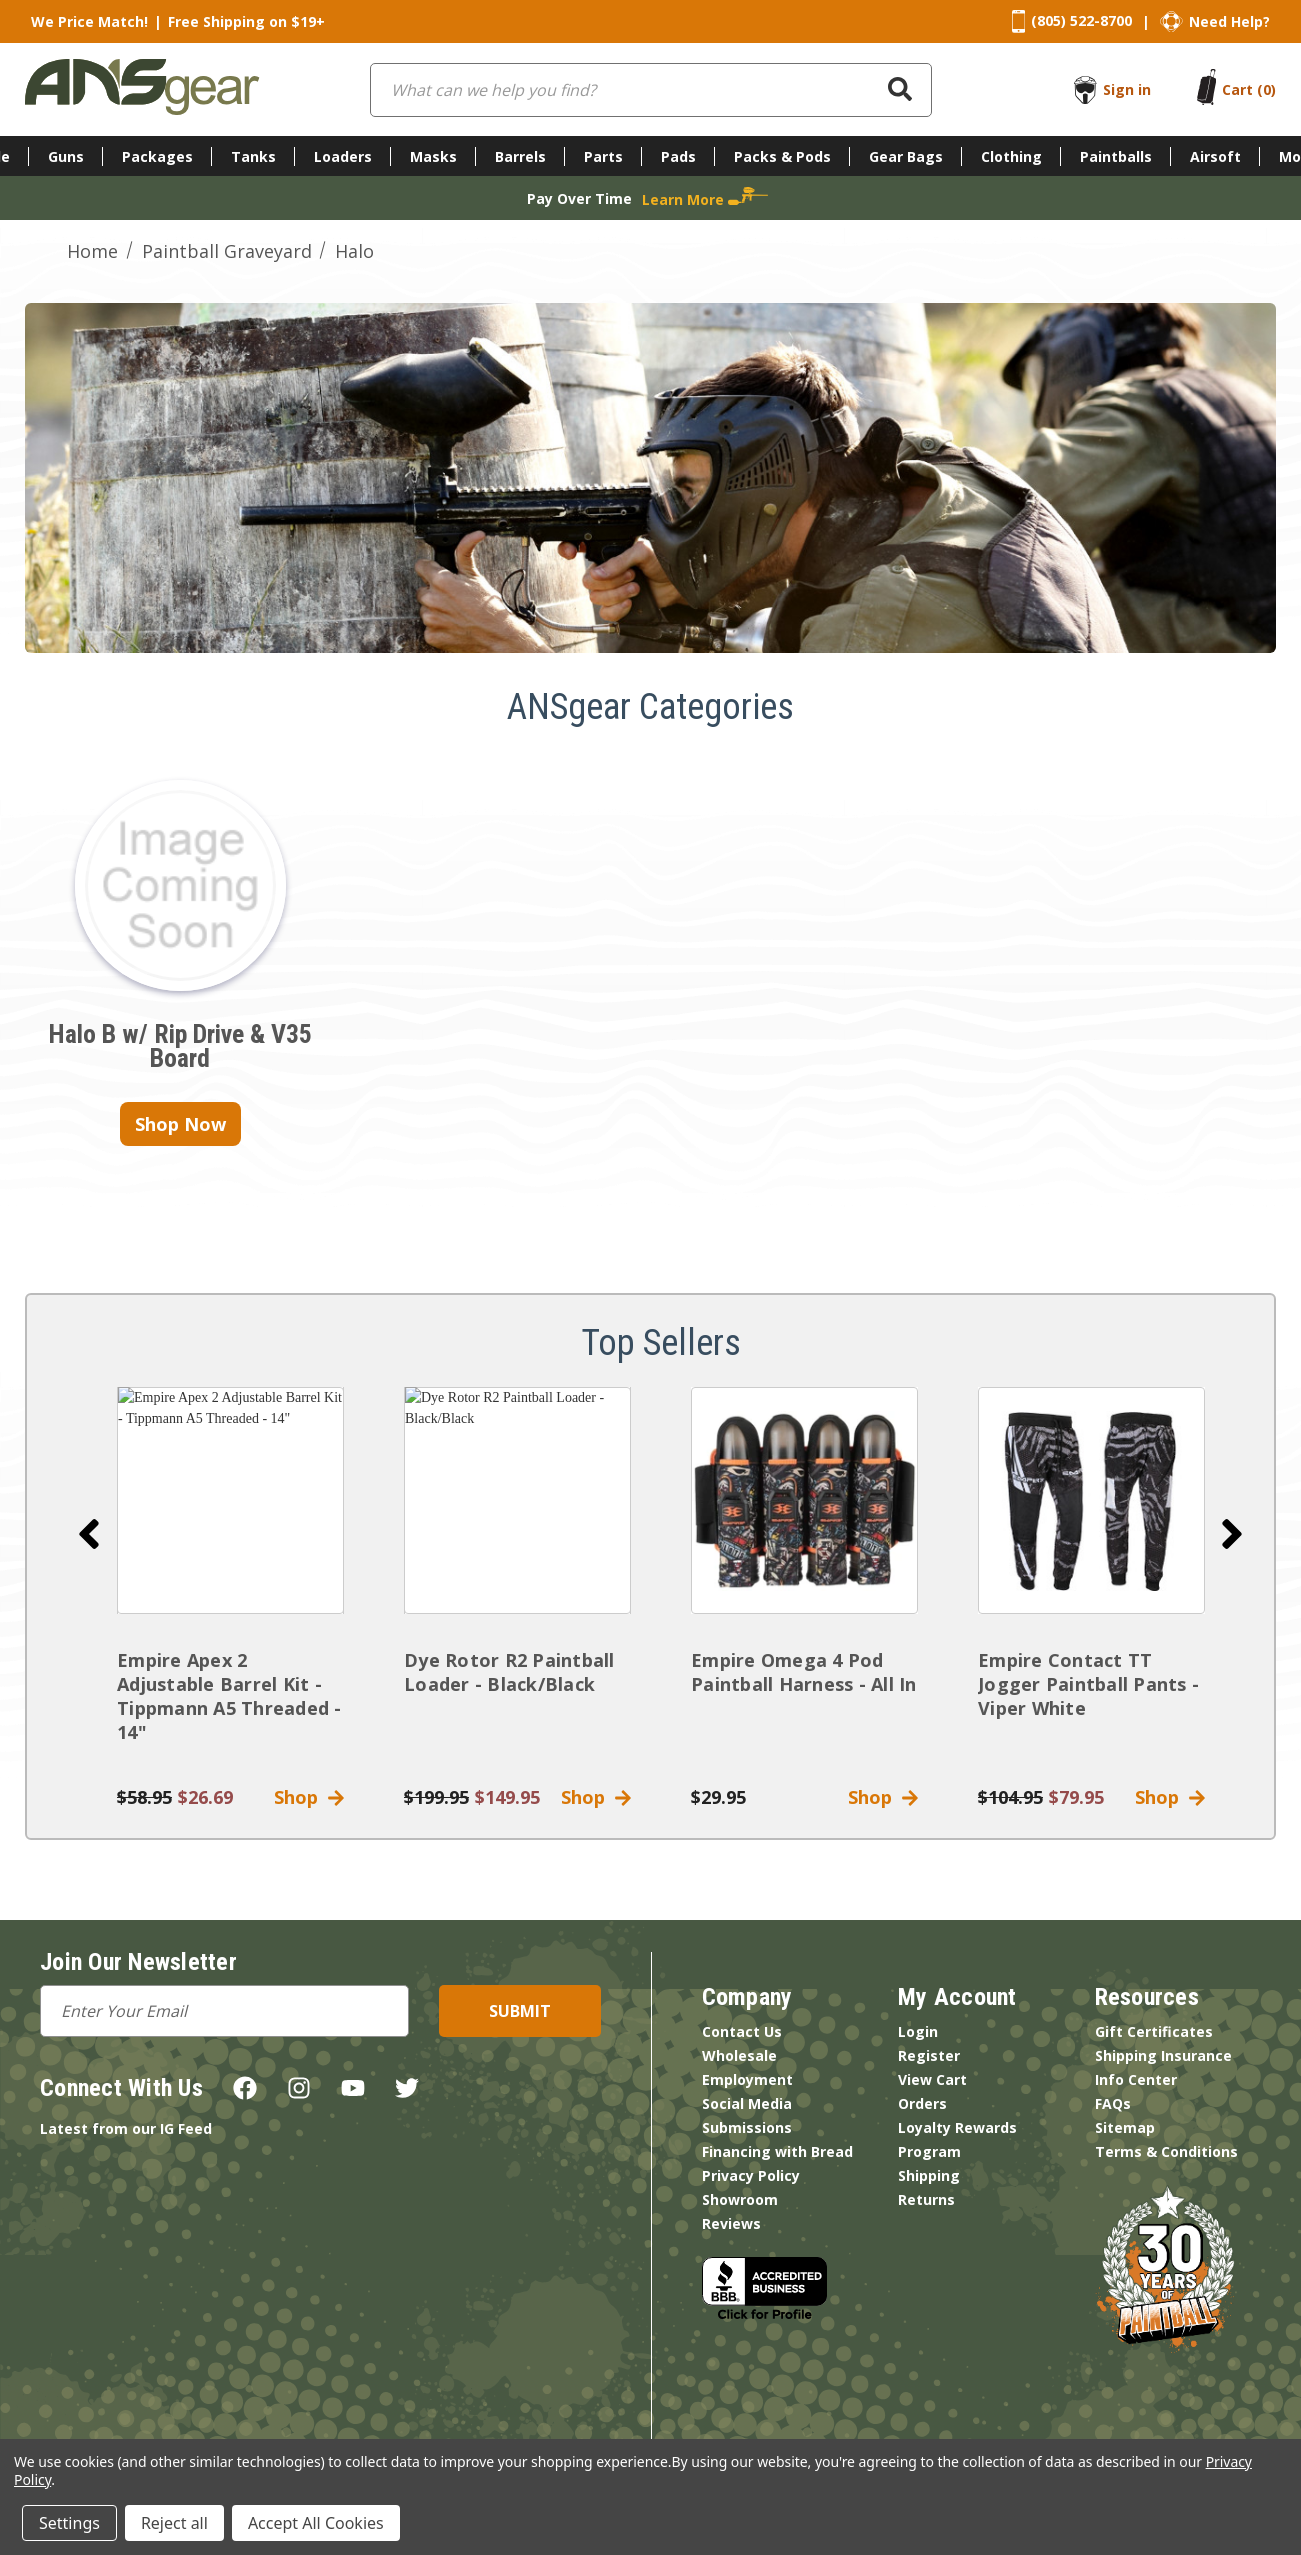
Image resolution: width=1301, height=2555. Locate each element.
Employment (747, 2079)
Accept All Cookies (316, 2523)
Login (918, 2031)
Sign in (1127, 89)
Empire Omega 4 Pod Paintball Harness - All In (804, 1672)
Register (929, 2055)
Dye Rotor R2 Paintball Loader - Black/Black (509, 1672)
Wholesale (739, 2055)
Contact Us (742, 2031)
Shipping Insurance (1163, 2055)
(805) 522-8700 (1081, 20)
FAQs (1113, 2103)
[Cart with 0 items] (1249, 89)
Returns (926, 2199)
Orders (922, 2103)
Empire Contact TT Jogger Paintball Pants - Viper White (1088, 1684)
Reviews (731, 2223)
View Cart (932, 2079)
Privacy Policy (751, 2175)
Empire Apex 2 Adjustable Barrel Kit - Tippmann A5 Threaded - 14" (229, 1696)
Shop (309, 1797)
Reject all (174, 2523)
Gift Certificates (1154, 2031)
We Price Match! (89, 21)
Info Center (1136, 2079)
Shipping (929, 2175)
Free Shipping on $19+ (246, 21)
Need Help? (1229, 21)
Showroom (740, 2199)
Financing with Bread (777, 2151)
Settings (69, 2523)
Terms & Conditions (1166, 2151)
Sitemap (1125, 2127)
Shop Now (180, 1124)
